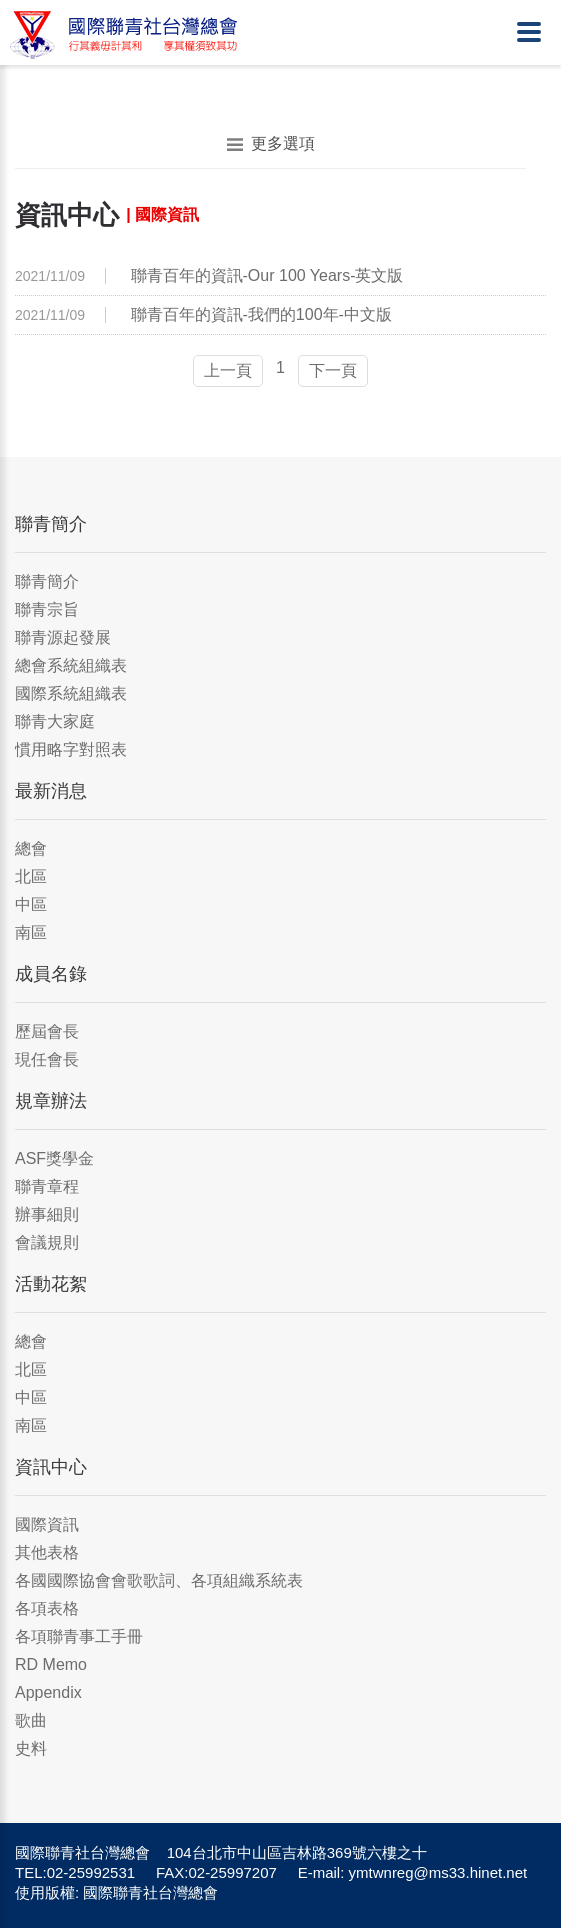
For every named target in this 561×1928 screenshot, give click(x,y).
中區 (31, 904)
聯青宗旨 (47, 609)
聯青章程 (47, 1186)
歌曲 (31, 1720)
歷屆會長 (47, 1031)
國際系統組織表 (71, 693)
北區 (31, 876)
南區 (31, 932)
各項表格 (47, 1608)
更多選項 (271, 144)
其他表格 (47, 1552)
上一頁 (228, 370)
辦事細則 (47, 1214)
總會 (31, 848)
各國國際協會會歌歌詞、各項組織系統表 (159, 1580)
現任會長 (47, 1059)
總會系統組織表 (71, 665)
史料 (31, 1748)
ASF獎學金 (54, 1158)
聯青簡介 (47, 581)
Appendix (48, 1692)
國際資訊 (47, 1524)
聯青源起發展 (63, 637)
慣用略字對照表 (71, 749)
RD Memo (51, 1664)
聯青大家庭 (55, 721)
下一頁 (333, 370)
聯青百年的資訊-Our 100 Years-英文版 (267, 275)
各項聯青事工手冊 (79, 1636)
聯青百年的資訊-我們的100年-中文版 (261, 314)
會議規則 (47, 1242)
